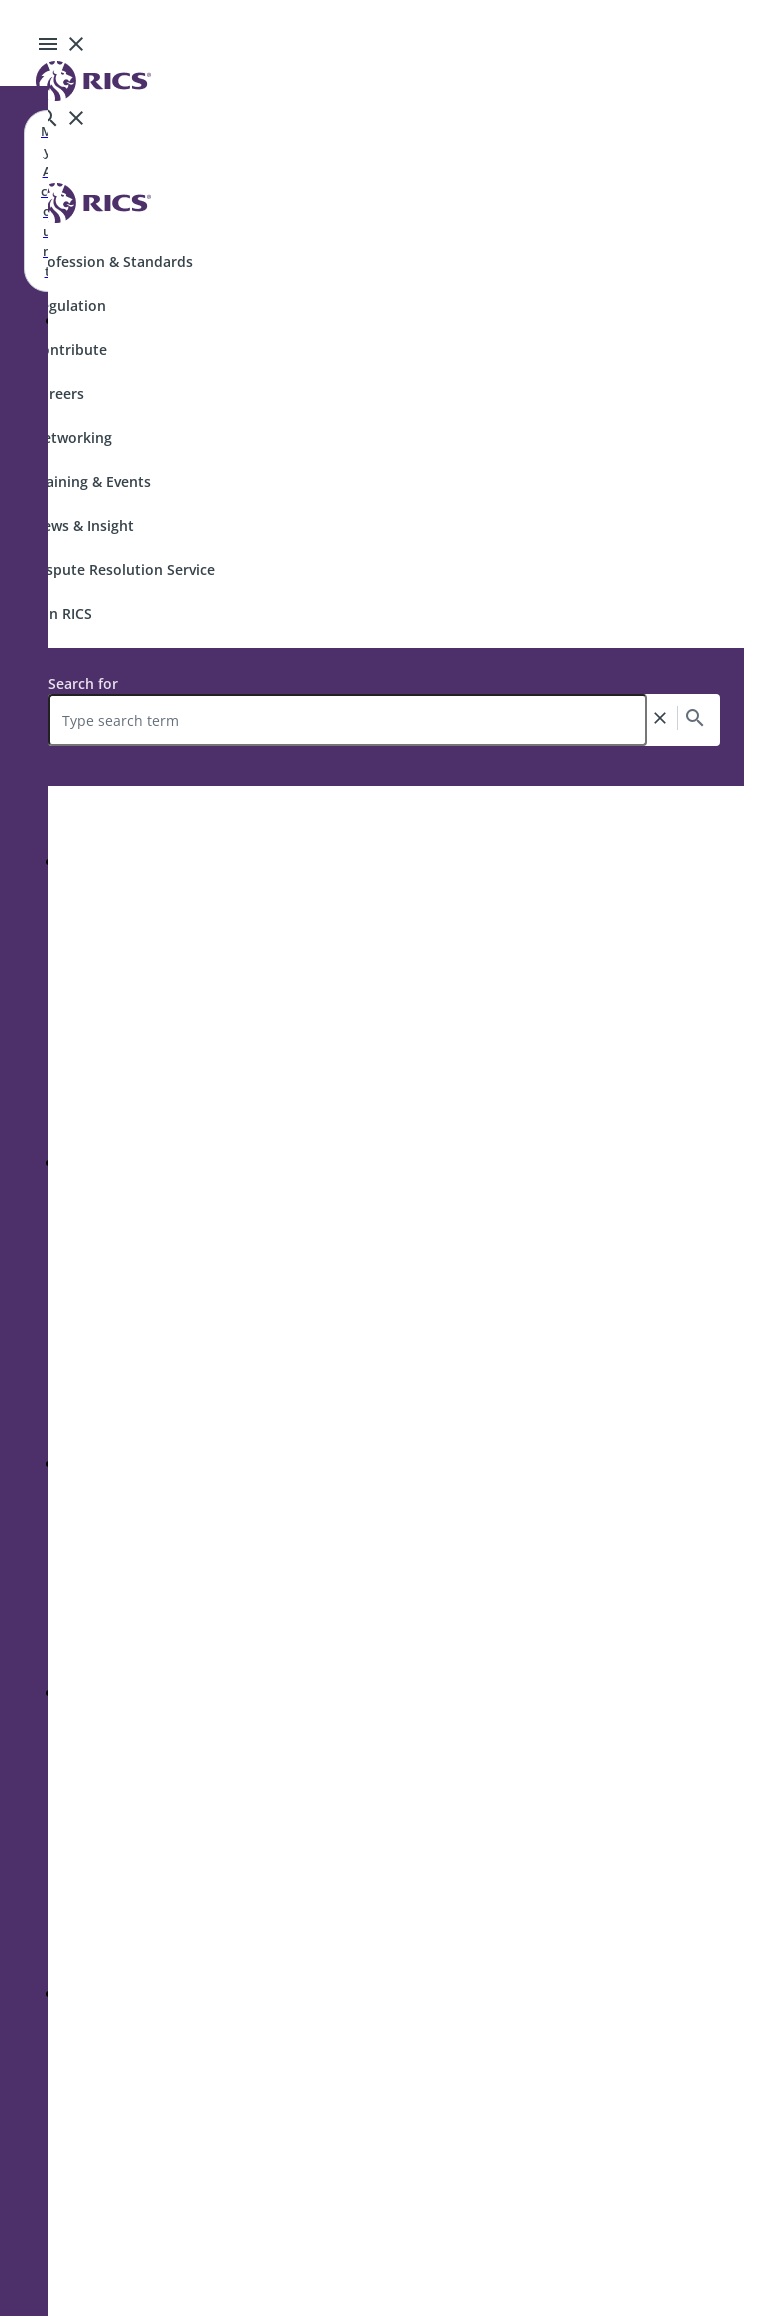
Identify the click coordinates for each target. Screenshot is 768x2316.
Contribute (69, 349)
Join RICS (62, 613)
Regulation (69, 305)
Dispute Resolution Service (123, 569)
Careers (58, 393)
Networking (72, 437)
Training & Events (91, 481)
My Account (47, 201)
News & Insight (83, 525)
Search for (83, 683)
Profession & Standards (112, 261)
